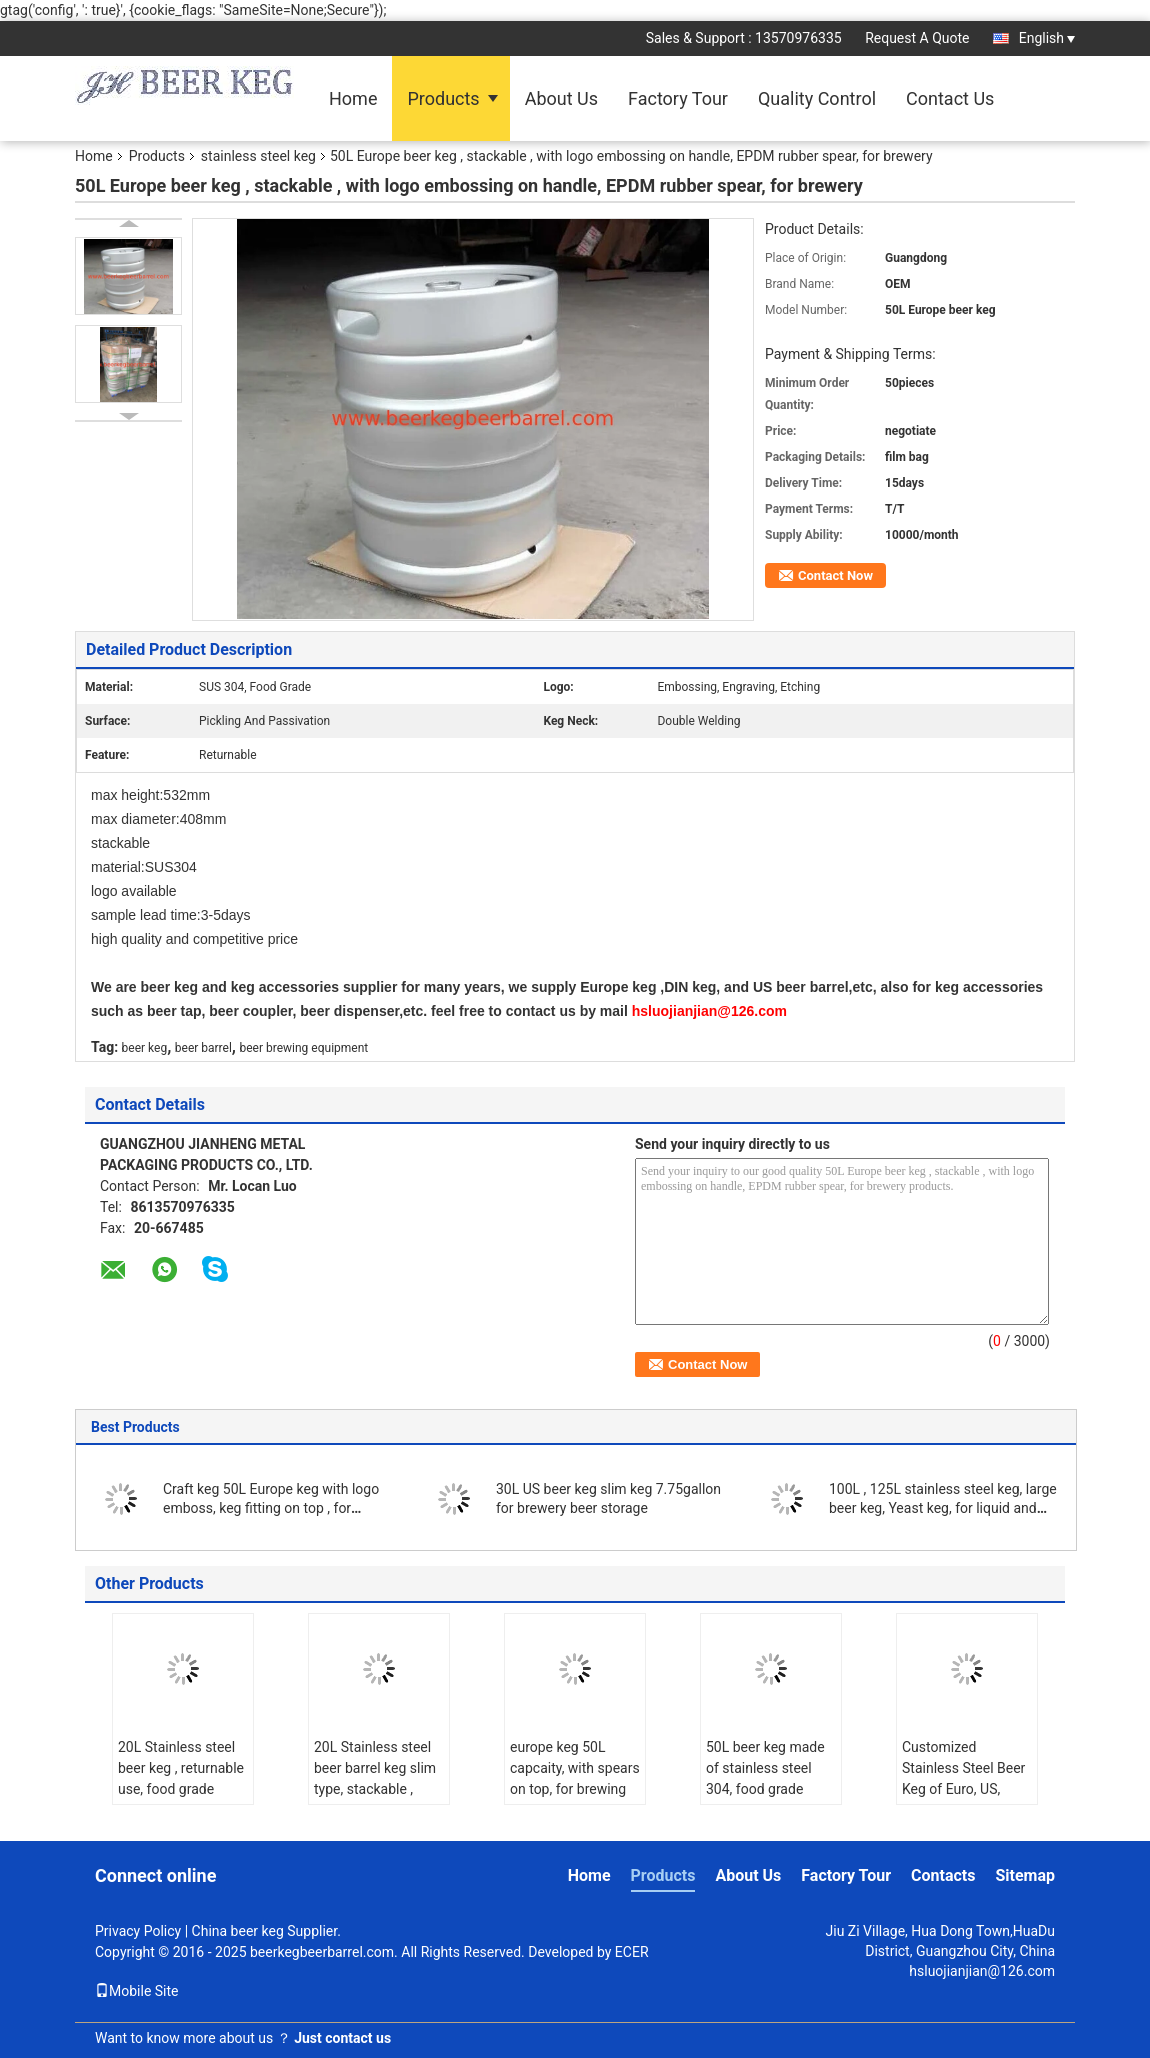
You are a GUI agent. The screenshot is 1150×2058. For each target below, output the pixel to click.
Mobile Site (137, 1991)
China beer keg (238, 1931)
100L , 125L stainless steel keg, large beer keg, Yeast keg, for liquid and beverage (943, 1508)
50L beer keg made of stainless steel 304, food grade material (765, 1778)
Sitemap (1025, 1875)
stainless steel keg (258, 156)
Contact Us (950, 98)
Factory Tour (678, 98)
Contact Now (835, 575)
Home (353, 98)
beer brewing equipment (303, 1048)
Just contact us (342, 2038)
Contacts (943, 1875)
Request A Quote (917, 38)
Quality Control (817, 98)
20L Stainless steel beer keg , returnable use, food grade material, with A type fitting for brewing (181, 1789)
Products (443, 98)
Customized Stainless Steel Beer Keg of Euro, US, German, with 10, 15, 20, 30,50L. (965, 1789)
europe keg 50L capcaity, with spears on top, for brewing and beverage (575, 1778)
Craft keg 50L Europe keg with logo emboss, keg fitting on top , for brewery (271, 1508)
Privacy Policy (138, 1931)
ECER (632, 1952)
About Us (561, 98)
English (1047, 38)
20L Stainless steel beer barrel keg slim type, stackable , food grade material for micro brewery (375, 1789)
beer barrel (203, 1048)
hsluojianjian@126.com (982, 1971)
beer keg (145, 1048)
